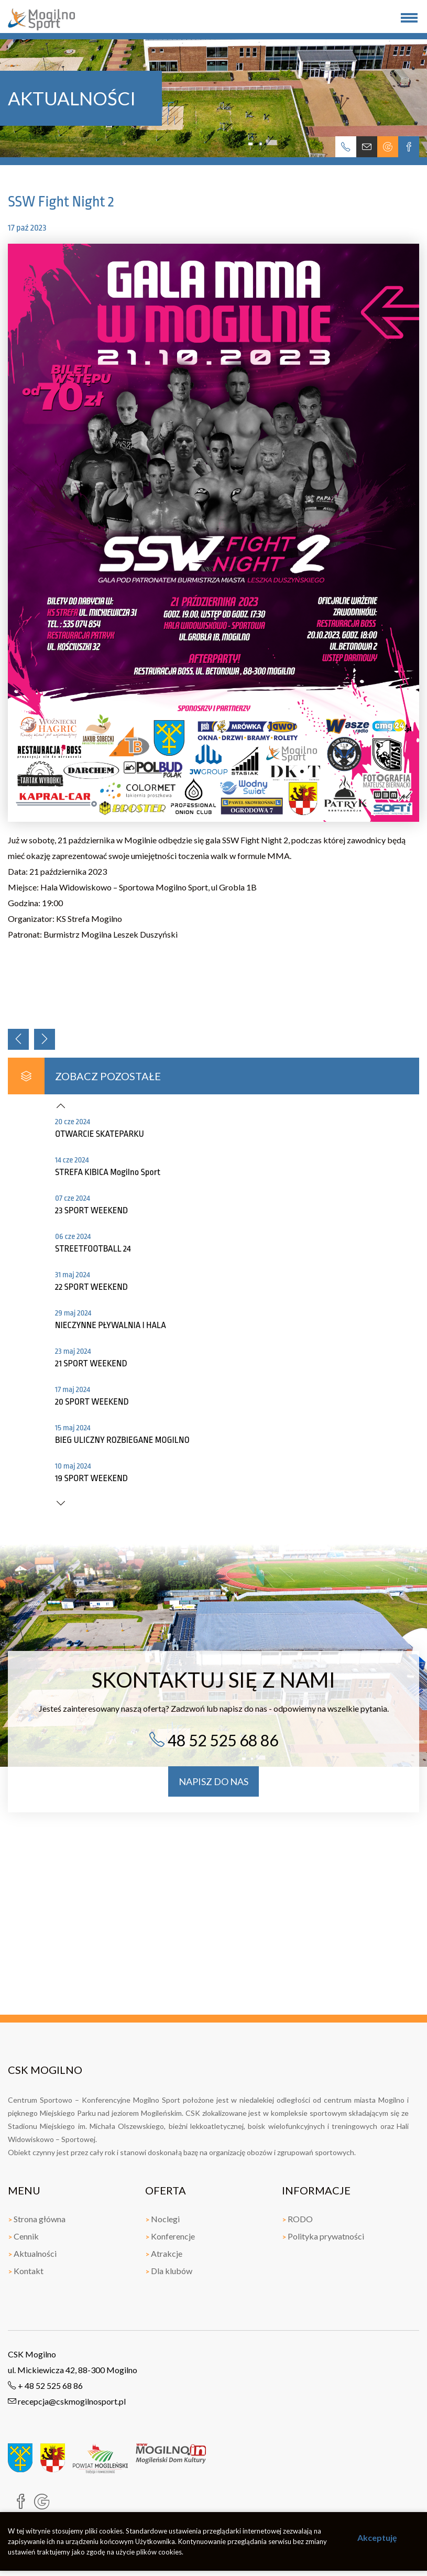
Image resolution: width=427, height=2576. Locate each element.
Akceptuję (377, 2537)
